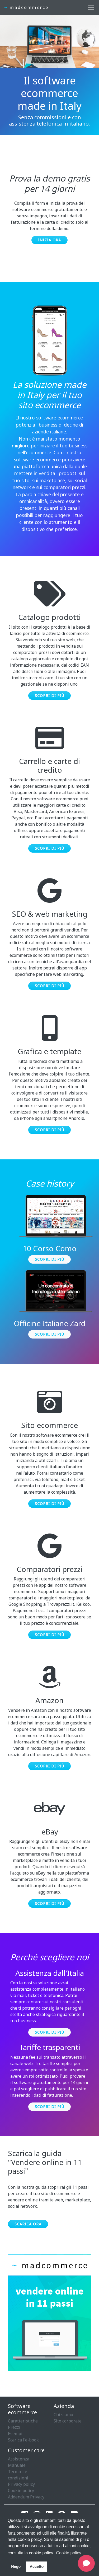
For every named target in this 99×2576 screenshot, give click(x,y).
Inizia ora (49, 239)
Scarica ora (28, 2223)
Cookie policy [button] (68, 2553)
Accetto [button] (37, 2566)
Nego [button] (16, 2566)
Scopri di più (49, 695)
